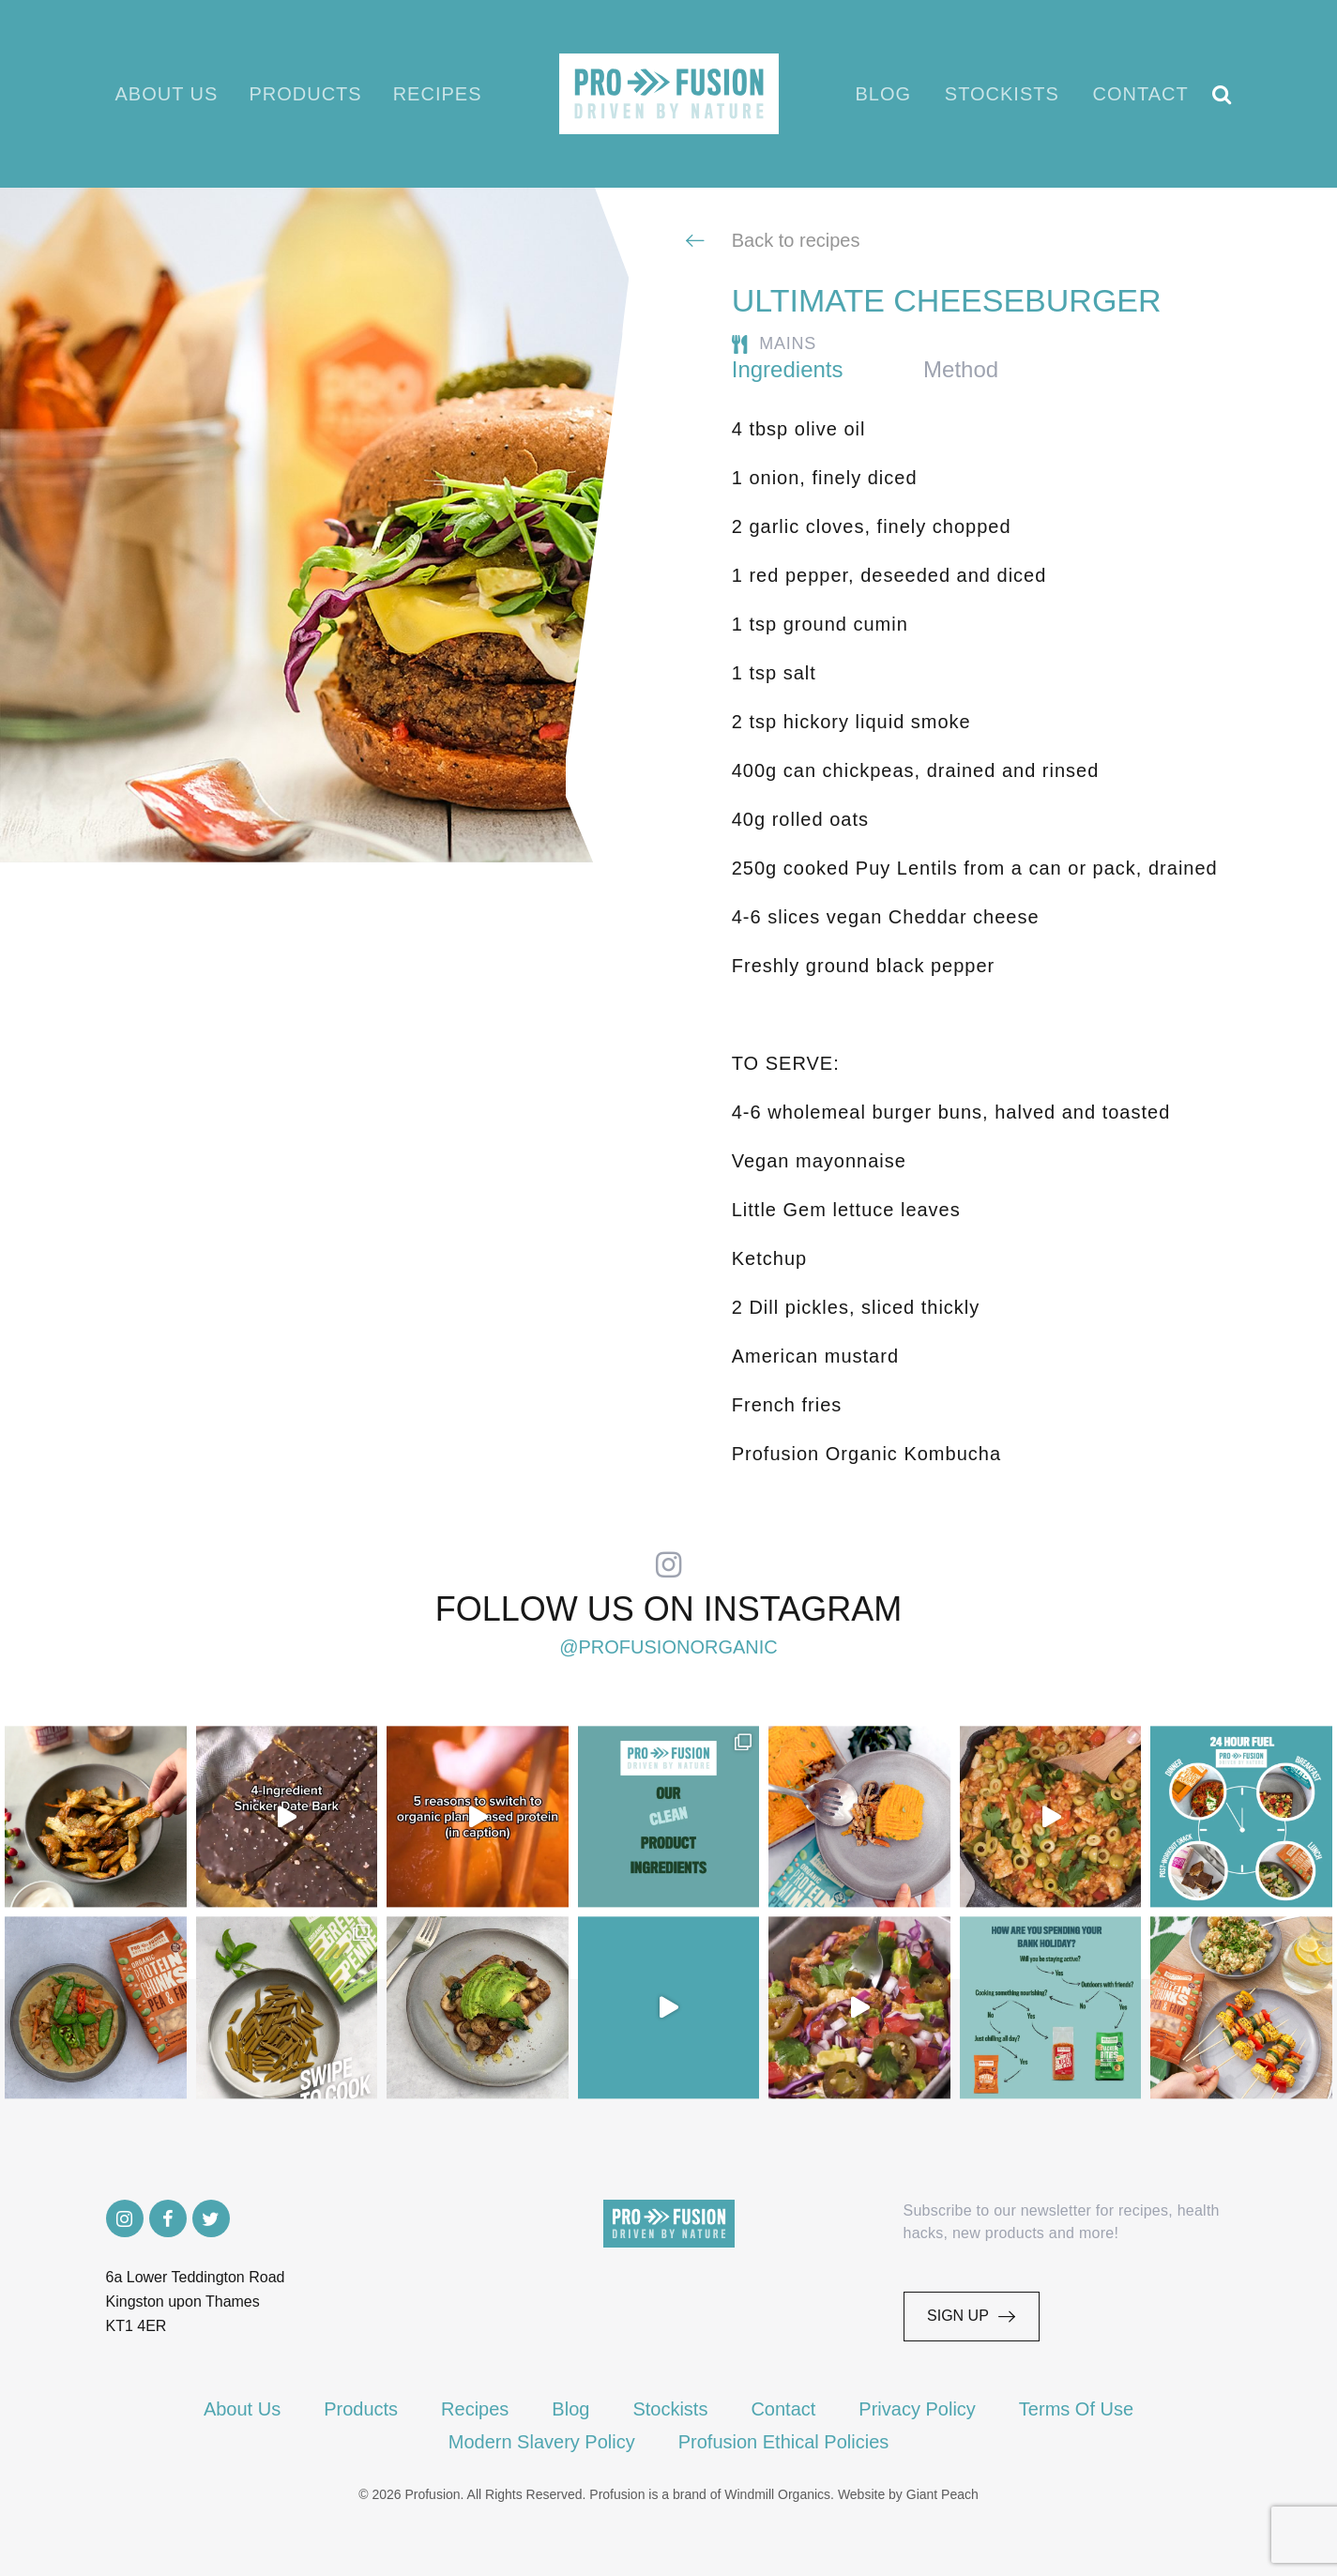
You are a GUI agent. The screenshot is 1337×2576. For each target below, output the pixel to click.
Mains (787, 343)
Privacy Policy (916, 2409)
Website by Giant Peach (908, 2494)
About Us (167, 94)
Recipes (437, 94)
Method (960, 369)
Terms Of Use (1076, 2409)
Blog (884, 94)
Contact (1141, 94)
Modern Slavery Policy (541, 2441)
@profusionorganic (668, 1647)
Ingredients (787, 369)
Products (305, 94)
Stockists (1002, 94)
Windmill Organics (777, 2494)
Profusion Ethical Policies (783, 2441)
